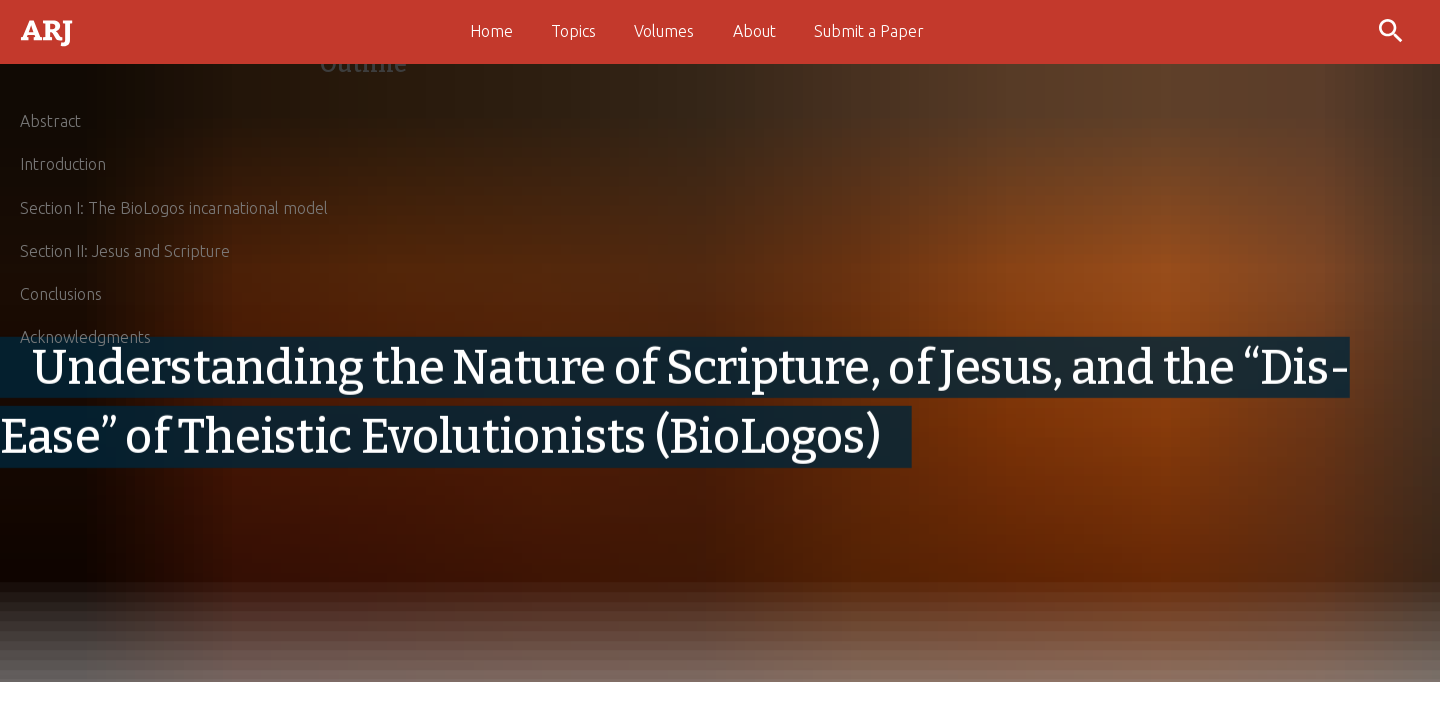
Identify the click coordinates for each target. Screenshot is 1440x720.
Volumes (664, 31)
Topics (573, 31)
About (754, 31)
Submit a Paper (869, 31)
